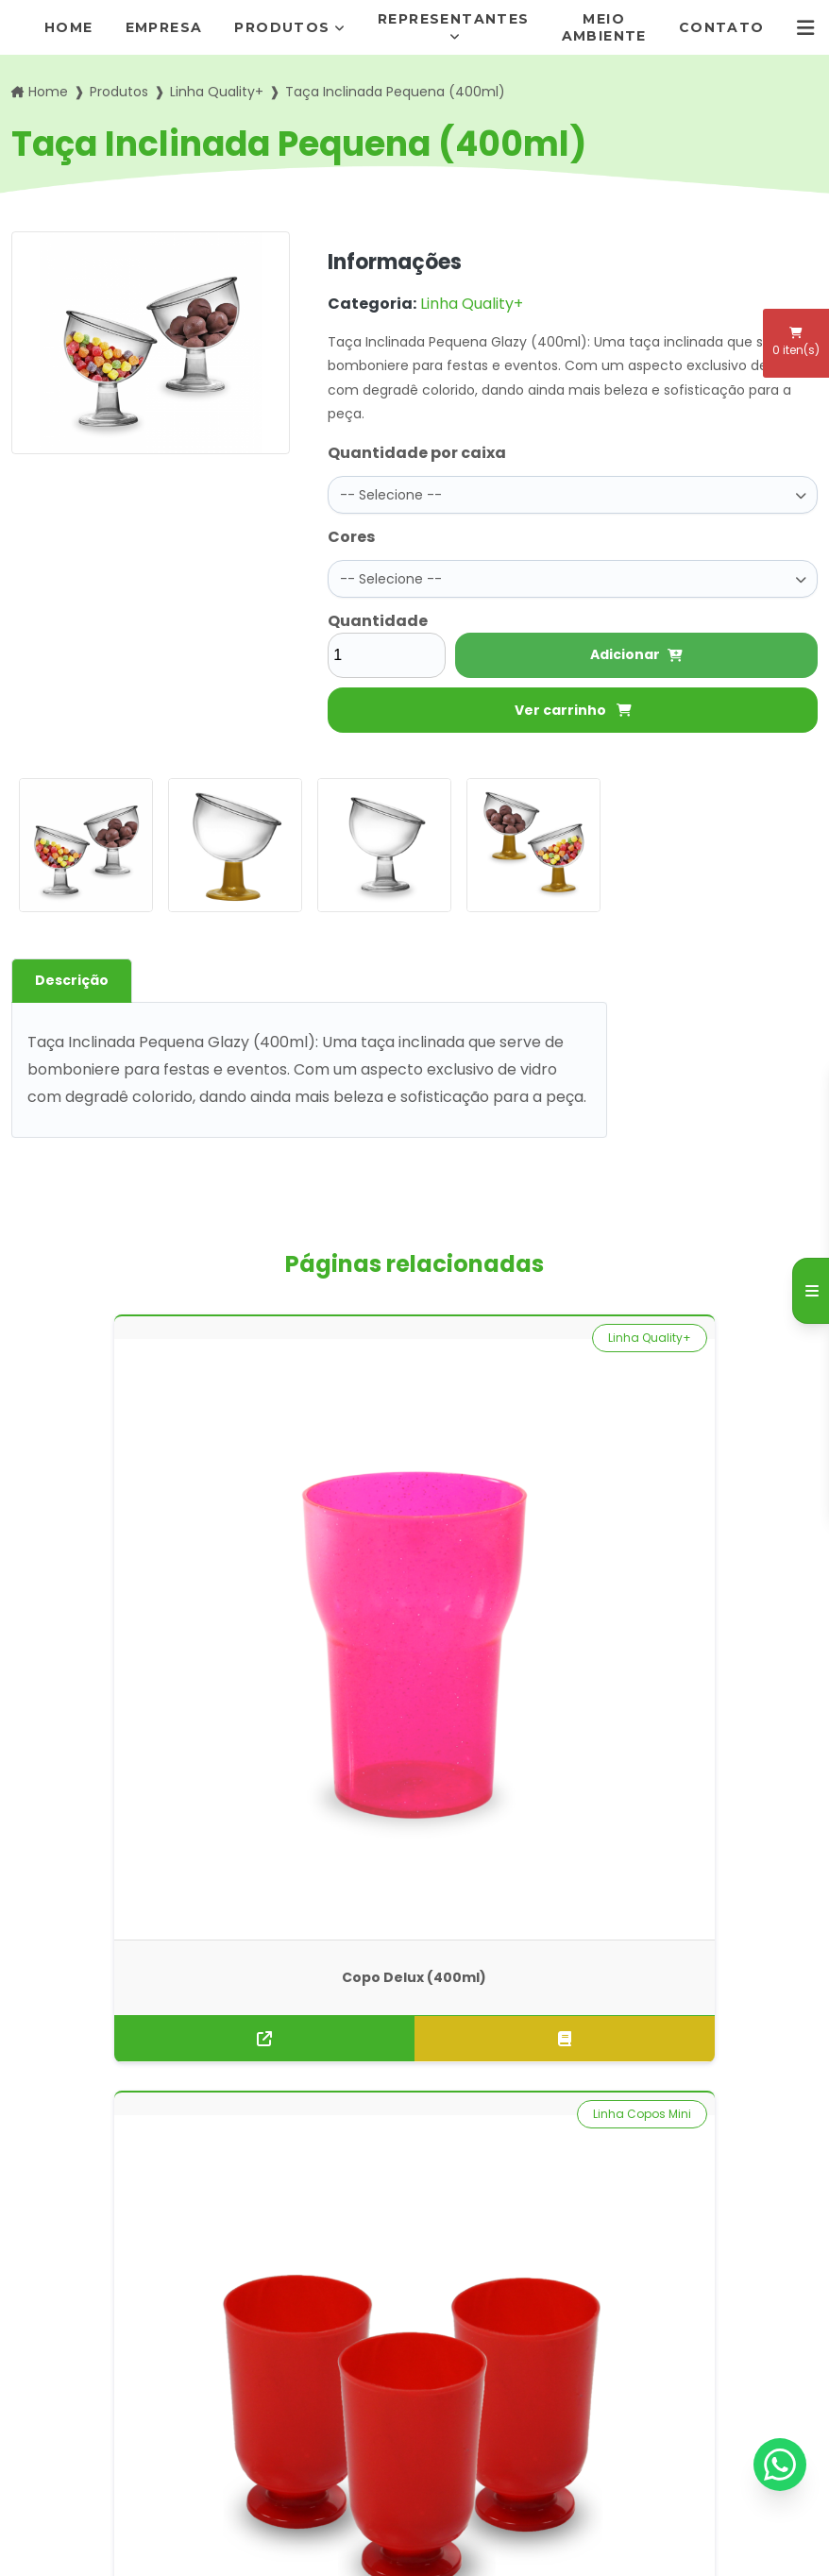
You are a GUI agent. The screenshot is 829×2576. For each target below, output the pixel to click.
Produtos (282, 27)
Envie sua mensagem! (515, 2410)
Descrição (72, 980)
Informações (274, 2366)
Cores (351, 537)
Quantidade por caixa (417, 453)
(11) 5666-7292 (490, 2282)
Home (68, 27)
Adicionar (636, 654)
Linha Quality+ (216, 91)
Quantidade (378, 621)
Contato (722, 27)
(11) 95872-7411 (490, 2305)
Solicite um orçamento (414, 1891)
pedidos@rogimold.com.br (515, 2343)
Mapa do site (274, 2395)
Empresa (164, 27)
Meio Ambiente (604, 27)
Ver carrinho (573, 710)
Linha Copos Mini (328, 1338)
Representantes (454, 18)
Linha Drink (763, 1338)
